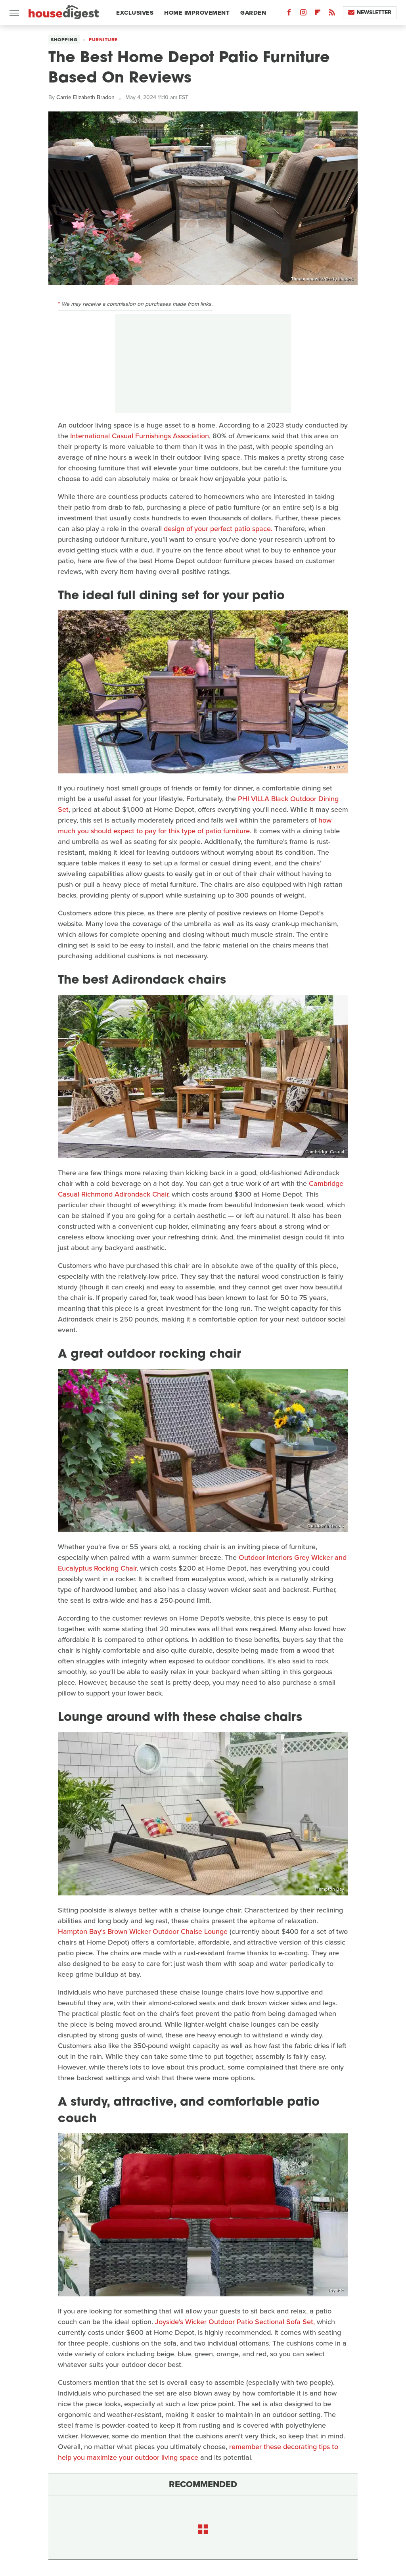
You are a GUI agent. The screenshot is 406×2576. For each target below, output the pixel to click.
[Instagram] (303, 14)
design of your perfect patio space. (219, 529)
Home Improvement (197, 12)
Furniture (103, 39)
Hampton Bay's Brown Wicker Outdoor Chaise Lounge (143, 1931)
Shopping (64, 39)
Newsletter (369, 12)
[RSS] (332, 14)
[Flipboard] (317, 14)
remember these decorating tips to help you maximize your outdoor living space (198, 2452)
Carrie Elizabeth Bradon (85, 97)
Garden (253, 12)
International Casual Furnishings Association (139, 436)
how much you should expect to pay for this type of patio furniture (194, 825)
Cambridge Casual (324, 1151)
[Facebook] (289, 14)
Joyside (335, 2290)
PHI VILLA (333, 767)
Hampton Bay (329, 1889)
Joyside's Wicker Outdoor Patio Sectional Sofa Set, (235, 2322)
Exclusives (134, 12)
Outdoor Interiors (325, 1525)
